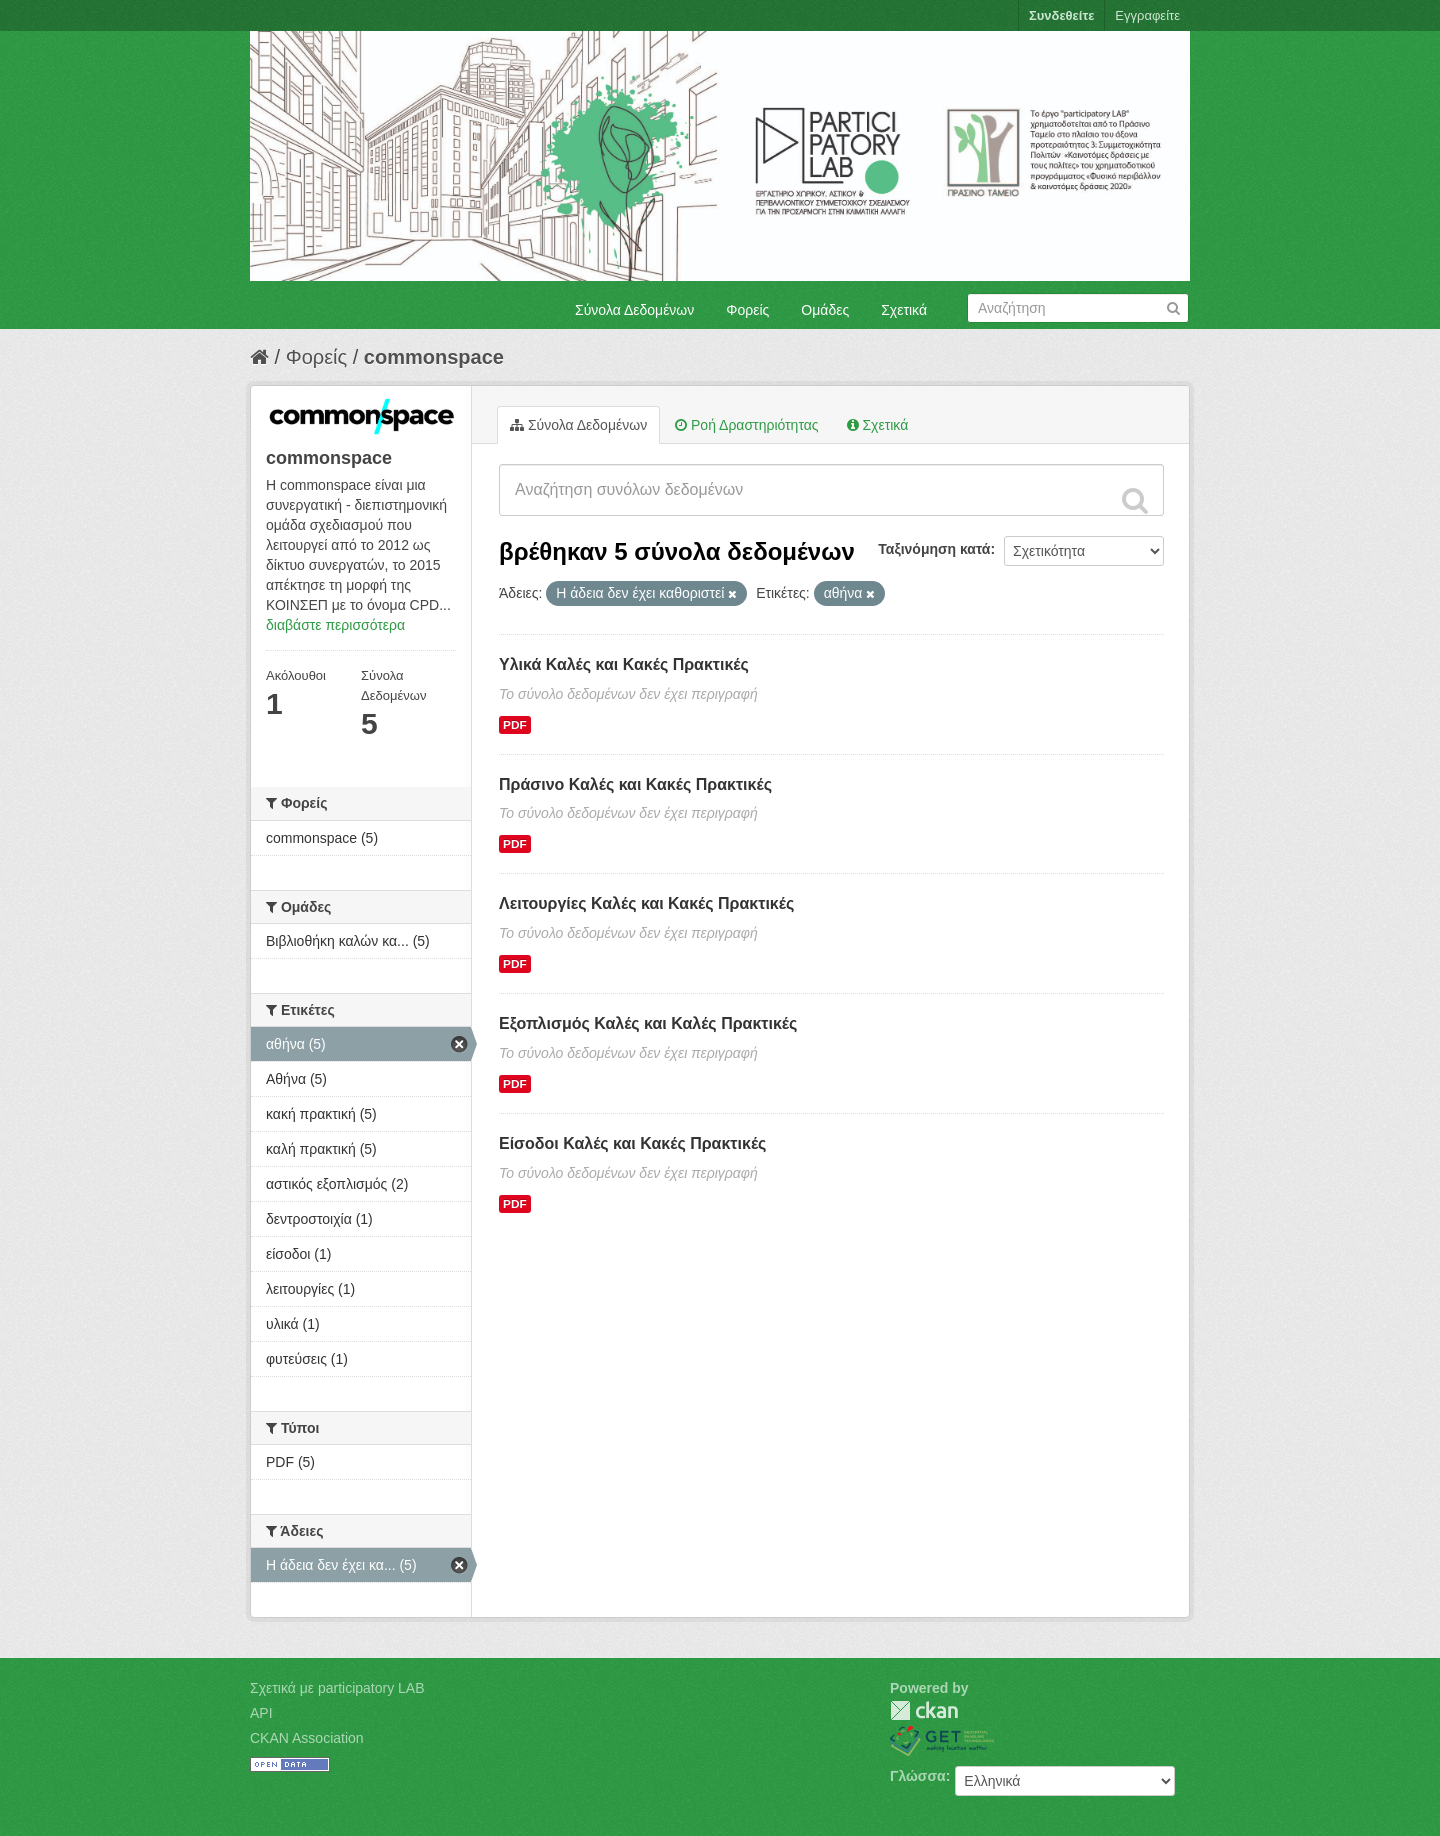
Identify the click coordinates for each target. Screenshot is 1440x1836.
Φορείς (747, 310)
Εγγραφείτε (1147, 15)
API (261, 1713)
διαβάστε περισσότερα (335, 625)
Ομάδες (825, 310)
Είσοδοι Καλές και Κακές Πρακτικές (632, 1143)
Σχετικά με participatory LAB (337, 1688)
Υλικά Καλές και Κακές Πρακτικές (624, 664)
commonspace (434, 357)
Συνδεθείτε (1061, 15)
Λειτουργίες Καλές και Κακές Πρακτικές (646, 903)
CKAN (924, 1710)
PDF (515, 725)
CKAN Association (307, 1738)
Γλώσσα (918, 1776)
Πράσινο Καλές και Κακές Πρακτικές (635, 784)
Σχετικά (904, 310)
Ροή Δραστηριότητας (746, 425)
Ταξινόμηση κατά (934, 549)
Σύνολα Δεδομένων (634, 310)
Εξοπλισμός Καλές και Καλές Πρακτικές (648, 1023)
